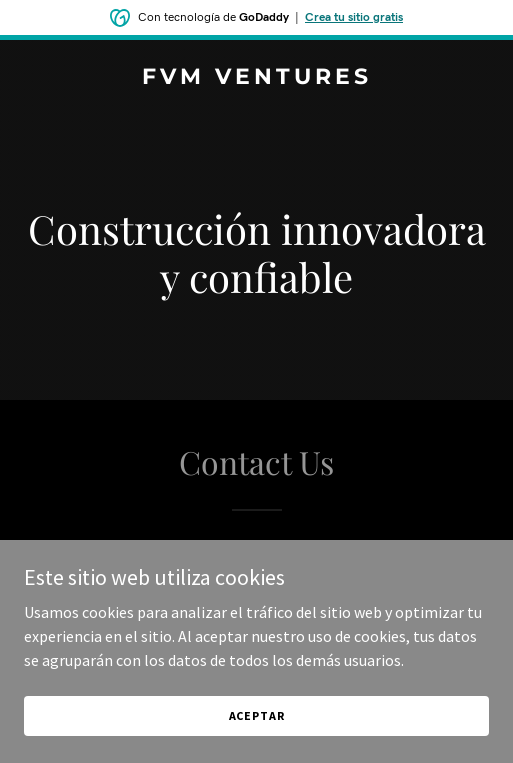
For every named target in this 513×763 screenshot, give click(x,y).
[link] (256, 78)
